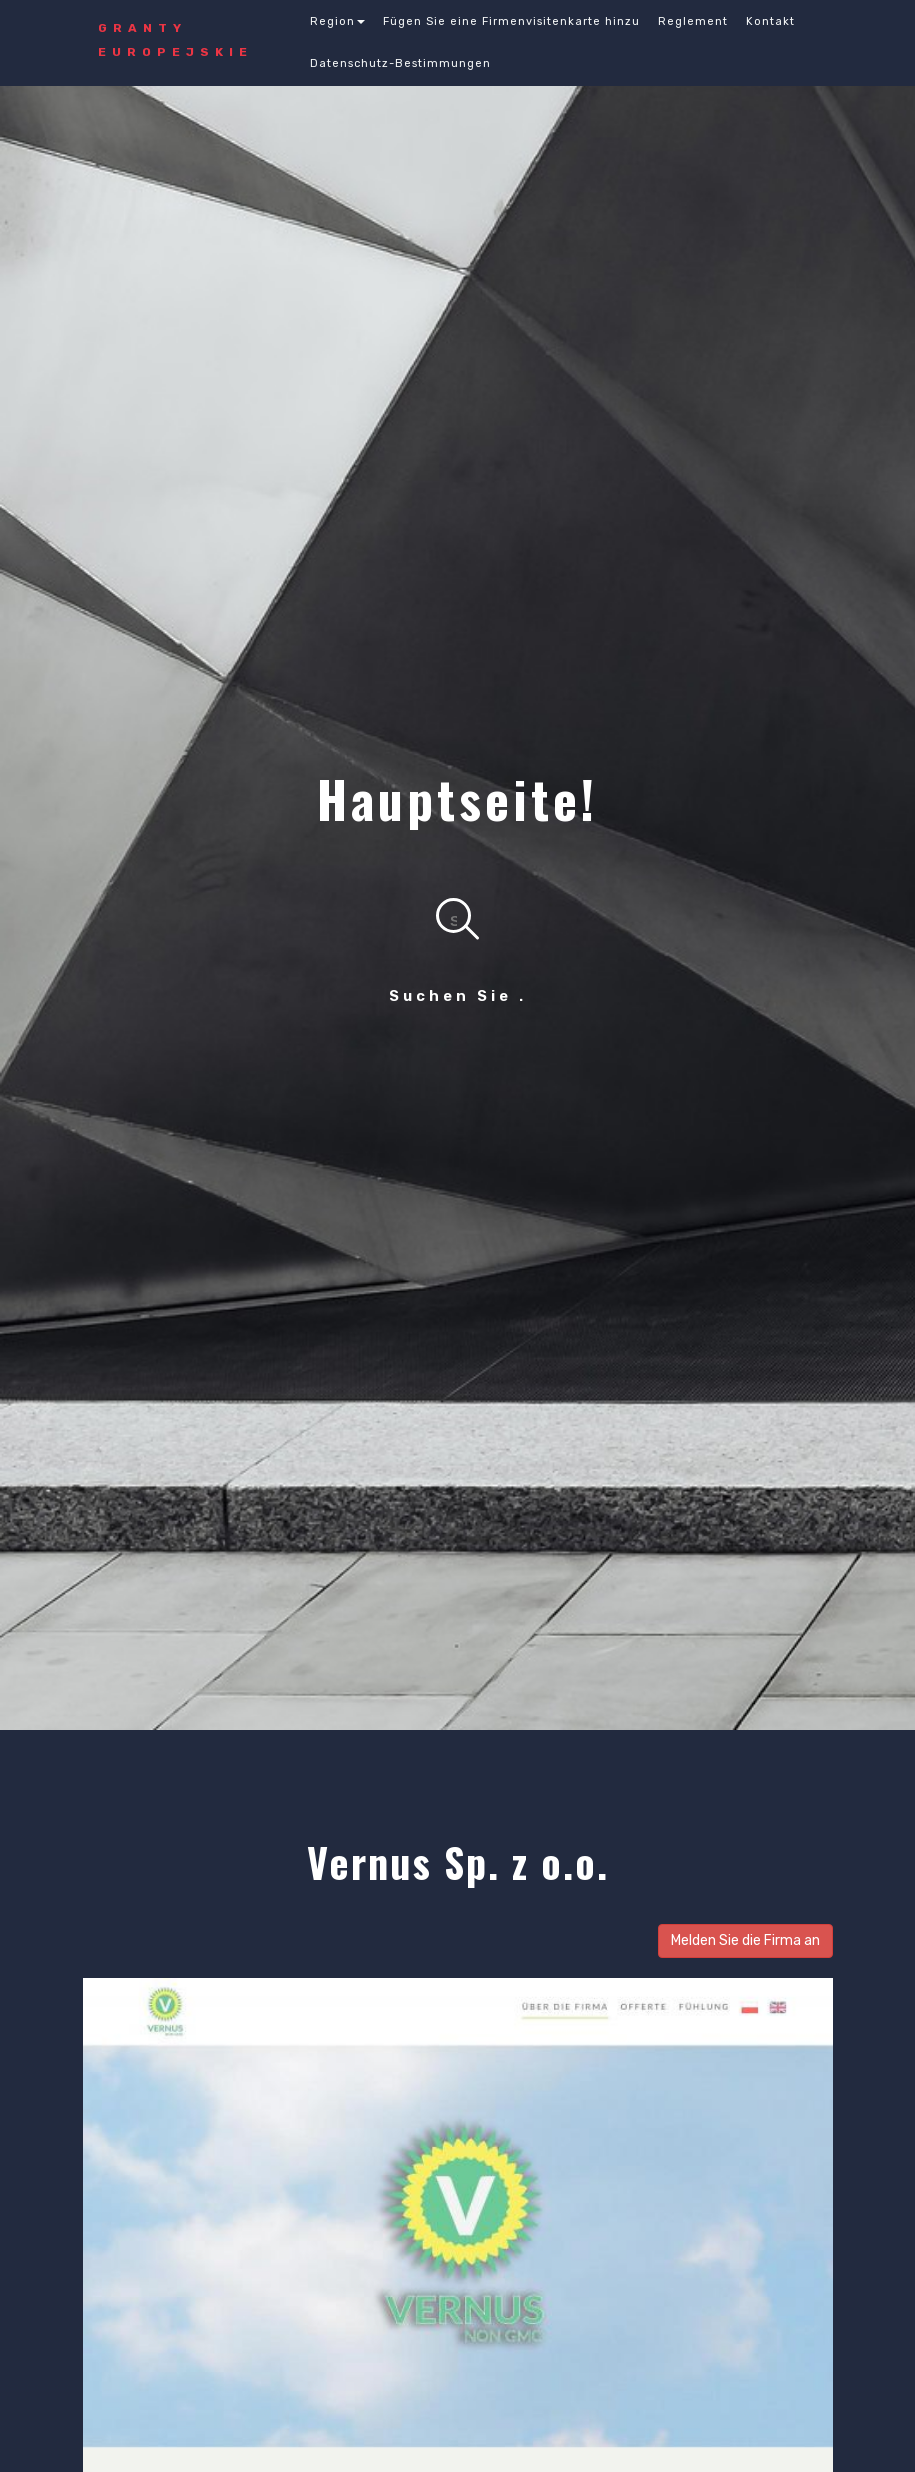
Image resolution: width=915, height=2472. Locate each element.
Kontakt (770, 21)
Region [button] (337, 21)
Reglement (693, 21)
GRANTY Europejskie (175, 40)
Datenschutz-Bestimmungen (400, 63)
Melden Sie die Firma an (745, 1940)
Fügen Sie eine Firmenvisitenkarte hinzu (511, 21)
